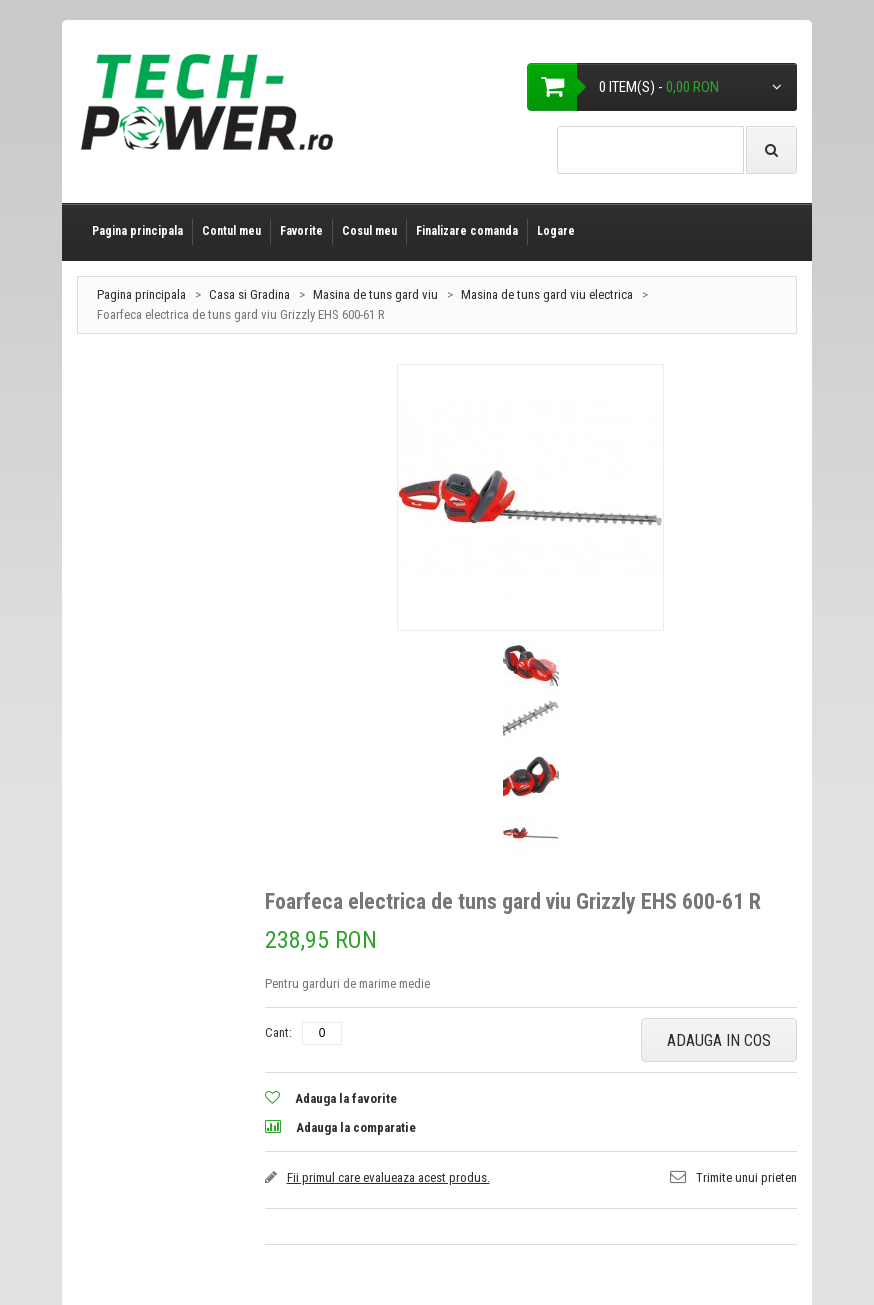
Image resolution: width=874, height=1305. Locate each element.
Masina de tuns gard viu (375, 294)
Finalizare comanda (467, 231)
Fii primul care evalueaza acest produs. (388, 1177)
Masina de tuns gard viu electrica (547, 294)
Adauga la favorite (346, 1098)
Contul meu (231, 231)
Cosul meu (369, 231)
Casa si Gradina (249, 294)
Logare (556, 231)
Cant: (278, 1032)
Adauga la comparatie (356, 1127)
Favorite (301, 231)
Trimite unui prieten (746, 1177)
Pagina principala (137, 231)
